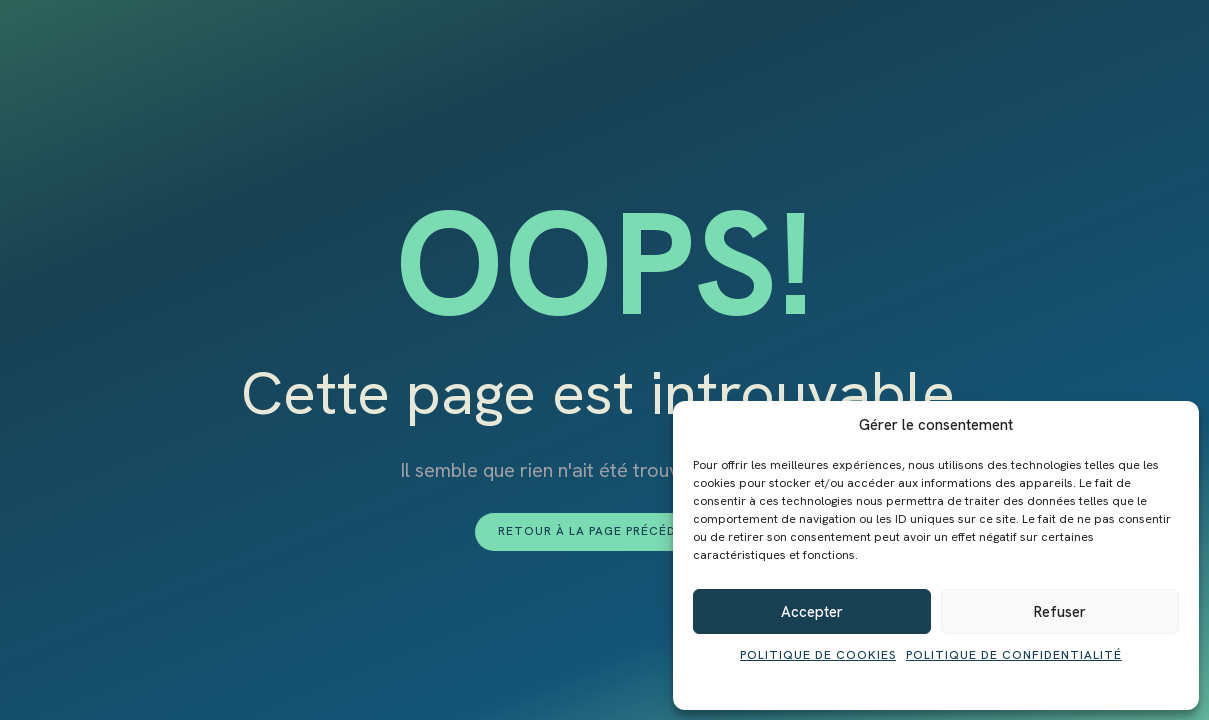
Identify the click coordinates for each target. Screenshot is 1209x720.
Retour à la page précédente (604, 531)
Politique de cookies (818, 655)
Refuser (1060, 612)
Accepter (812, 612)
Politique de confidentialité (1014, 655)
